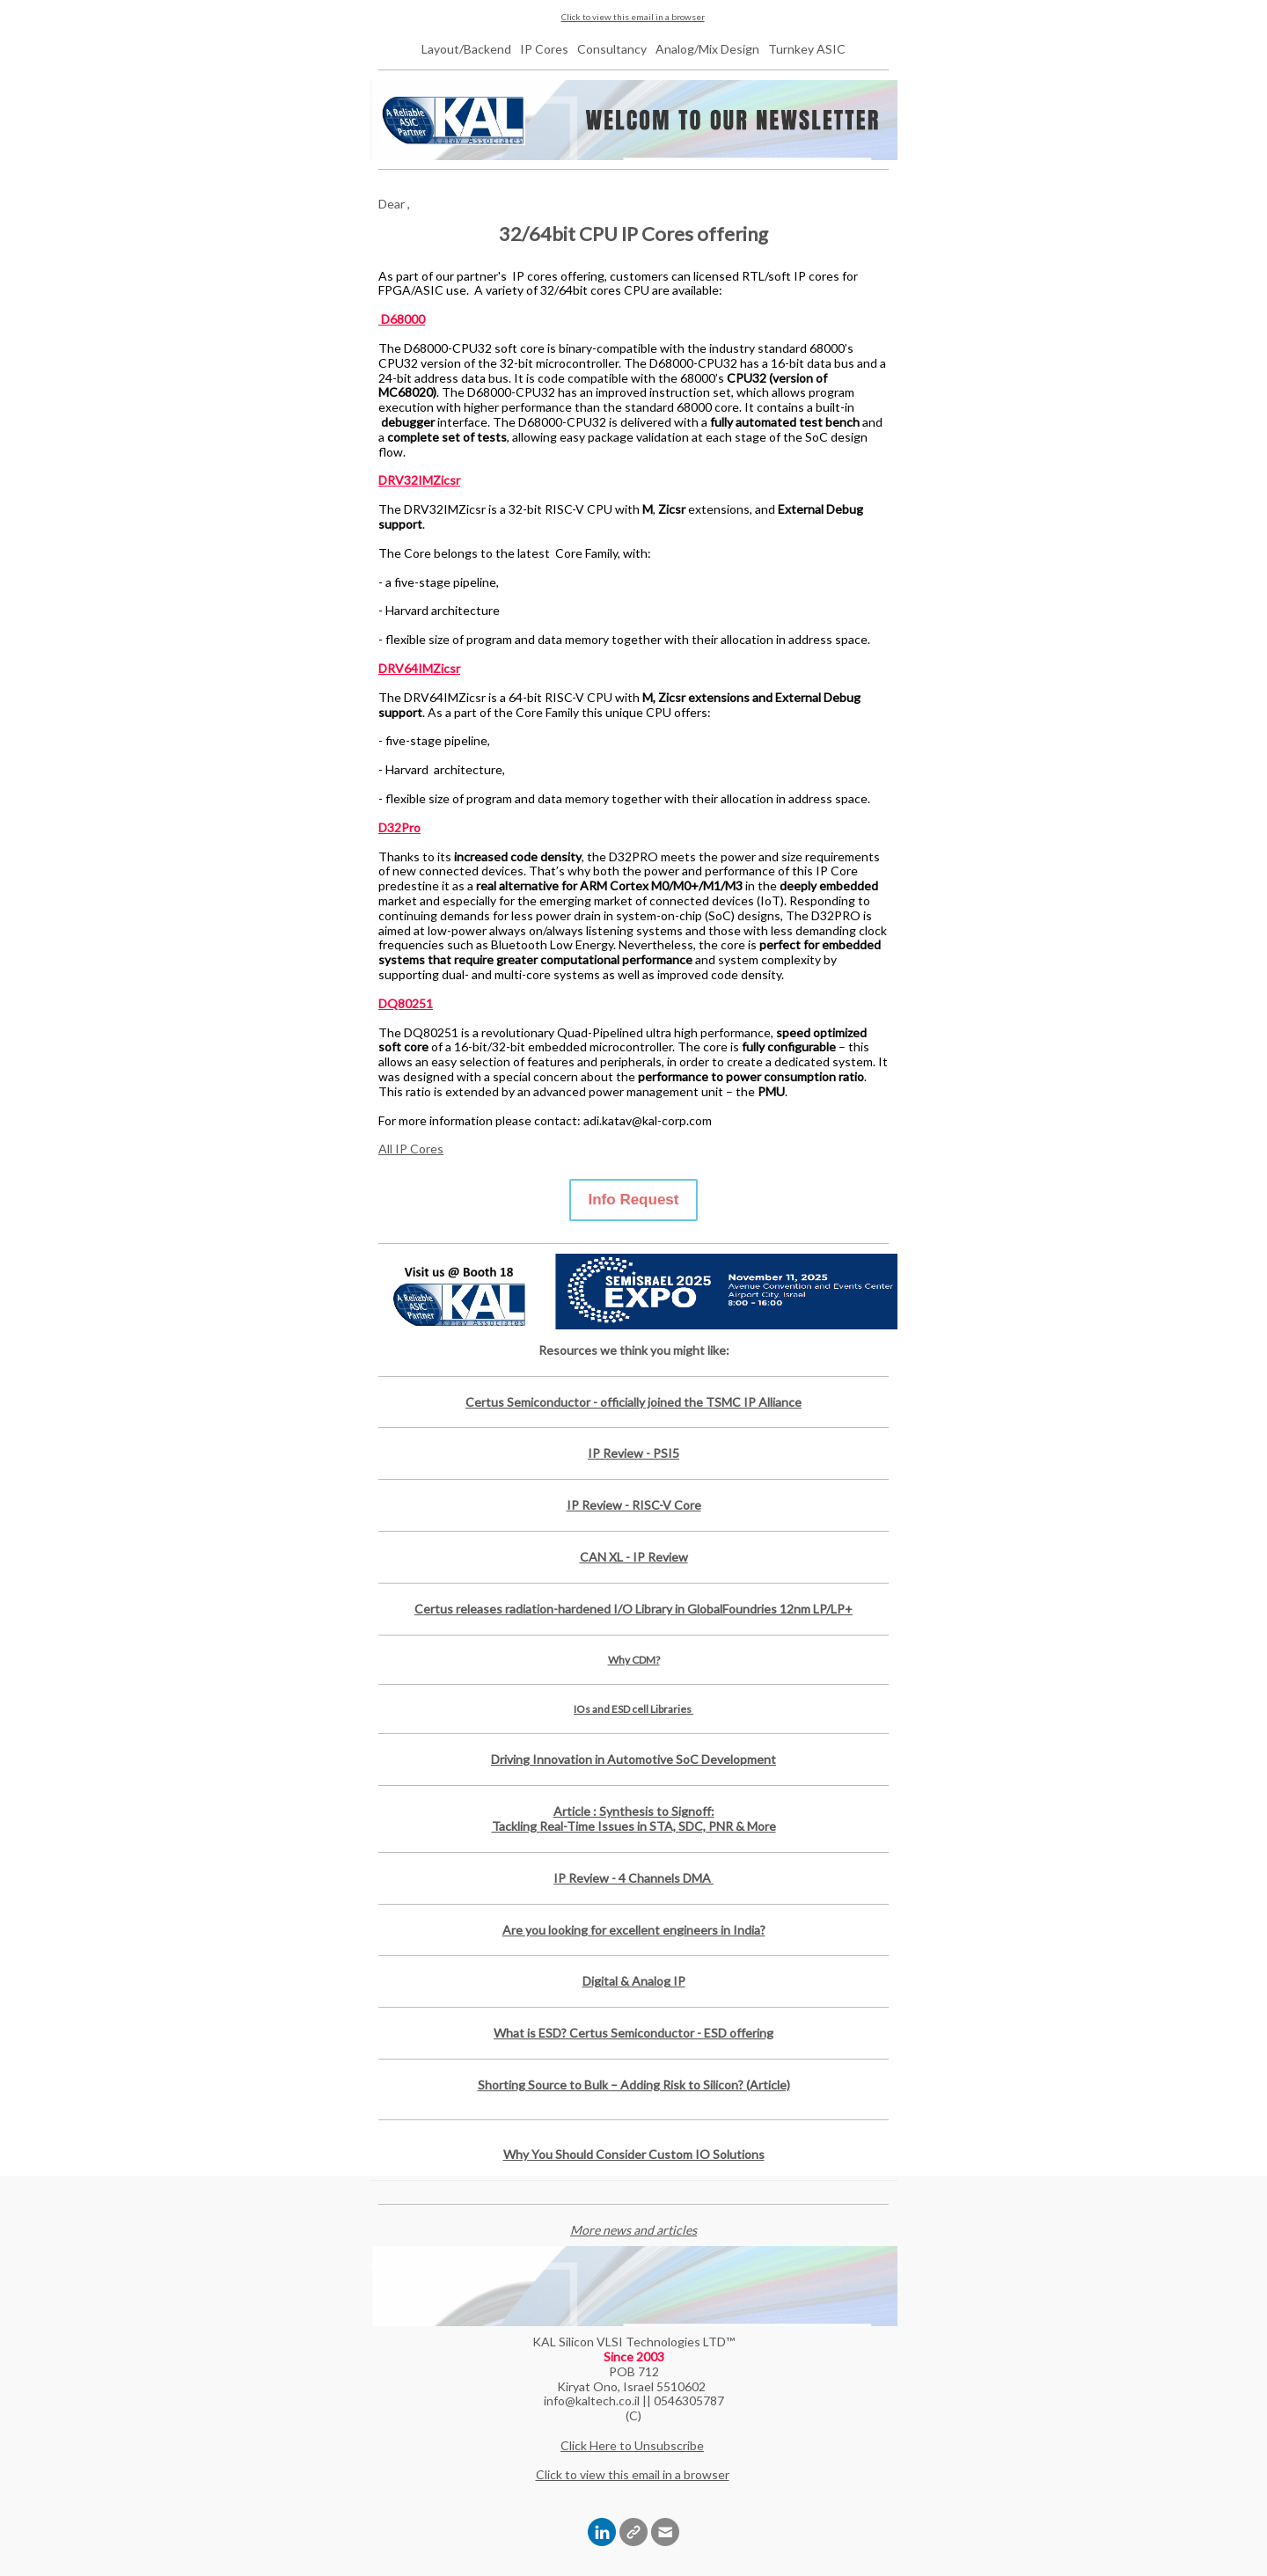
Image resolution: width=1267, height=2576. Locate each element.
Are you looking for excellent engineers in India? (633, 1929)
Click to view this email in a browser (633, 16)
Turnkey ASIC (807, 48)
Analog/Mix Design (707, 48)
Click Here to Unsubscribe (632, 2445)
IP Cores (544, 48)
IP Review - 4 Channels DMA (633, 1877)
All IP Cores (410, 1148)
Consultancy (612, 48)
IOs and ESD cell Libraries (633, 1709)
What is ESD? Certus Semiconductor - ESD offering (633, 2032)
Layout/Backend (466, 48)
